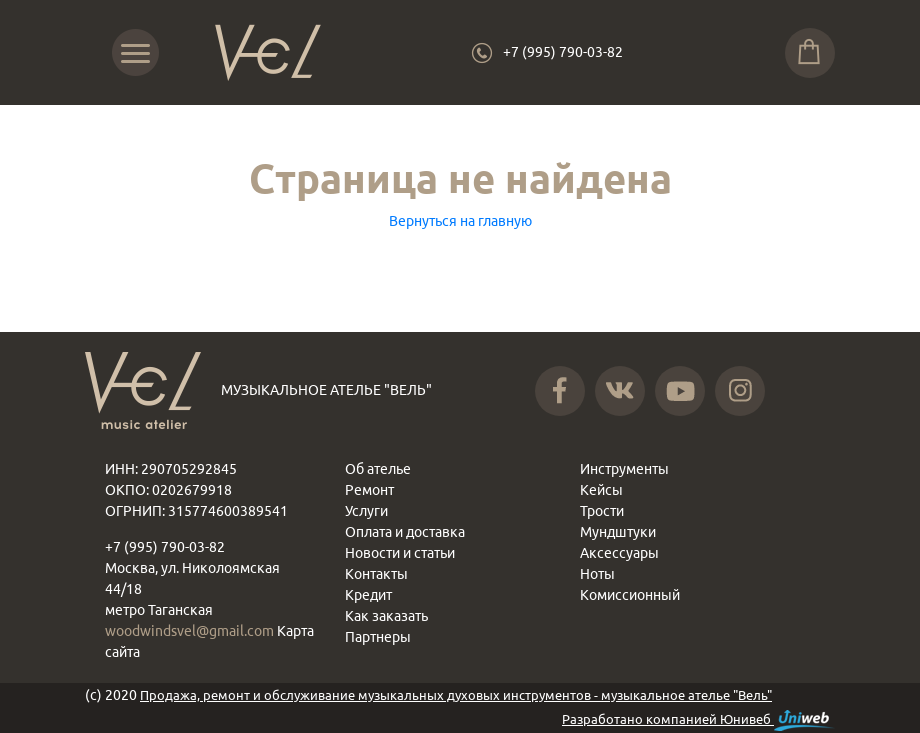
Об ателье (378, 469)
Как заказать (386, 616)
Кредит (368, 595)
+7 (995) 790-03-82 (563, 52)
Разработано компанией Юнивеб (698, 720)
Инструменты (624, 469)
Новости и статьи (400, 553)
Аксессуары (619, 553)
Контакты (376, 574)
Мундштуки (618, 532)
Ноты (597, 574)
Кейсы (601, 490)
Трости (602, 511)
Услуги (366, 511)
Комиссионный (630, 595)
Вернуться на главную (460, 221)
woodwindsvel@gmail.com (191, 631)
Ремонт (369, 490)
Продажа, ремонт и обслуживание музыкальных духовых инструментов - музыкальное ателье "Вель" (456, 695)
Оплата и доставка (405, 532)
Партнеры (378, 637)
